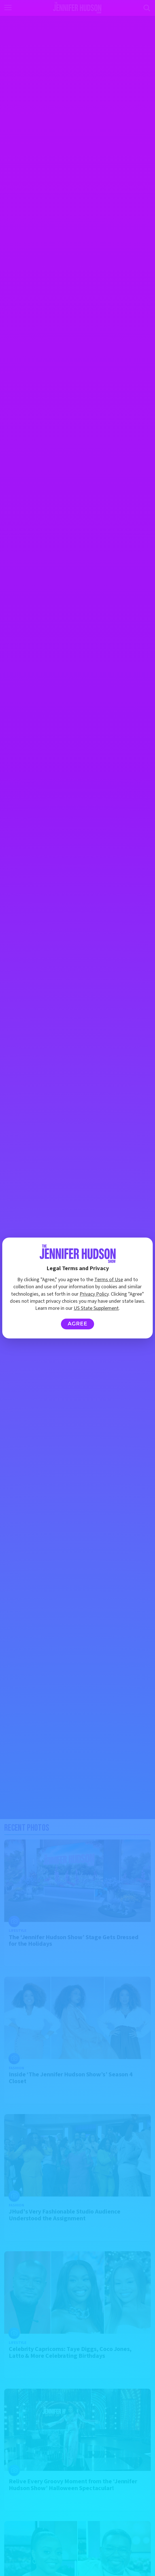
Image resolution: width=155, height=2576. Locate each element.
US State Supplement (96, 1308)
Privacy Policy (94, 1294)
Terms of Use (108, 1279)
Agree (77, 1324)
